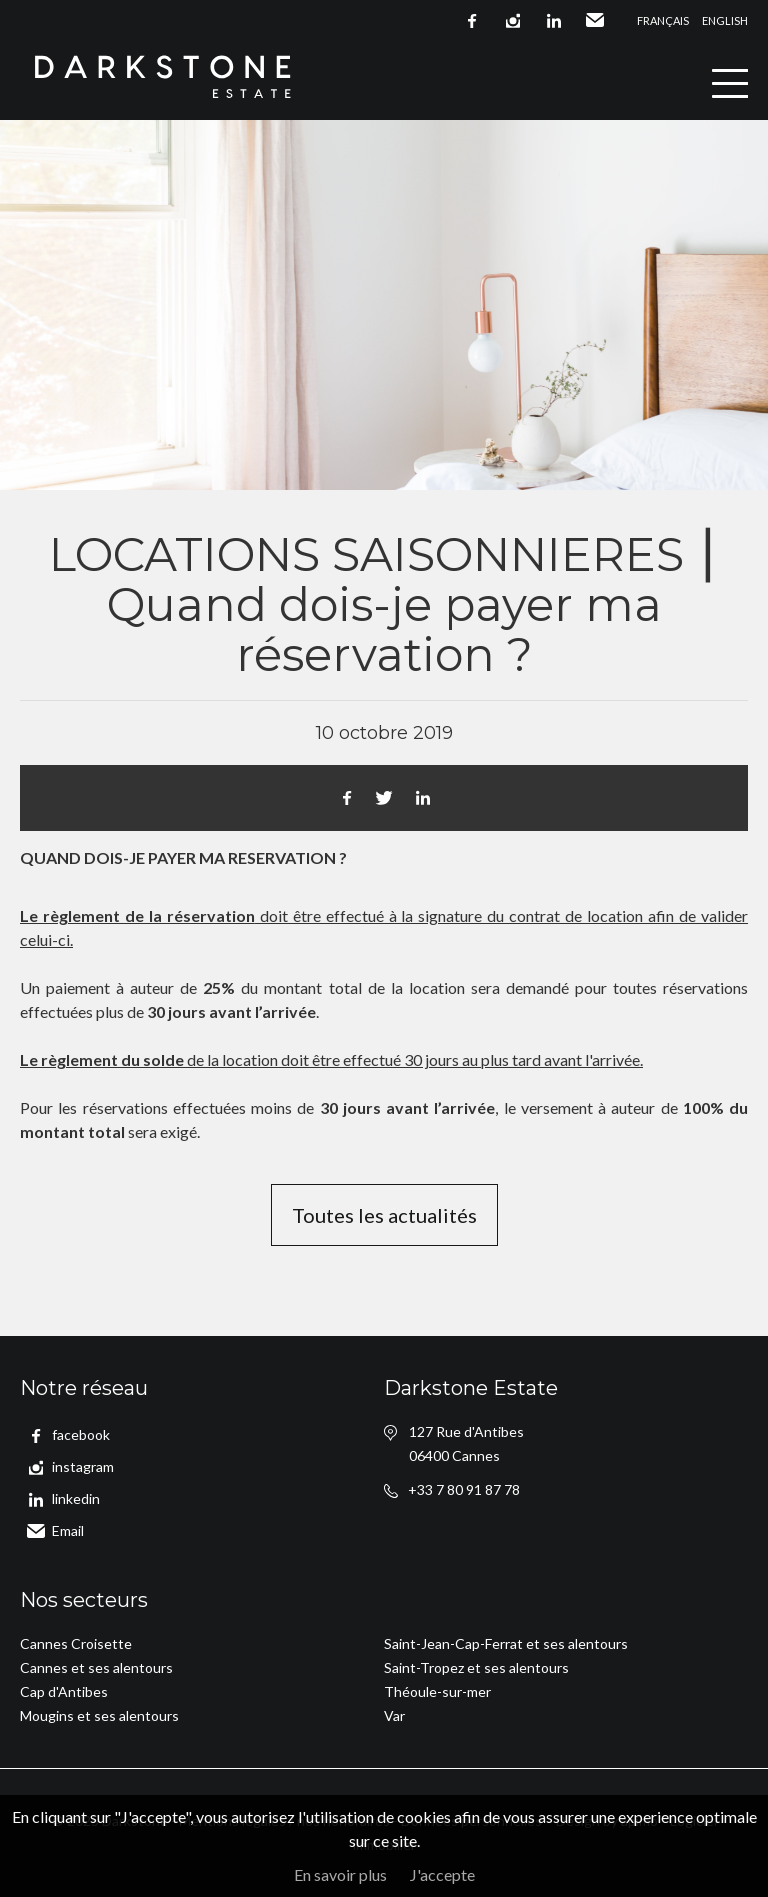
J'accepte (442, 1874)
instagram (513, 21)
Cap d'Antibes (64, 1691)
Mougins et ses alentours (99, 1715)
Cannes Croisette (76, 1643)
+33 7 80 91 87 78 (464, 1489)
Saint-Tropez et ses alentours (476, 1667)
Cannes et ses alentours (96, 1667)
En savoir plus (340, 1874)
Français (663, 20)
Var (394, 1715)
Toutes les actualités (384, 1215)
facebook (472, 21)
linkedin (554, 21)
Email (595, 21)
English (725, 20)
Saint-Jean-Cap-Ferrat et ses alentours (506, 1643)
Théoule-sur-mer (437, 1691)
